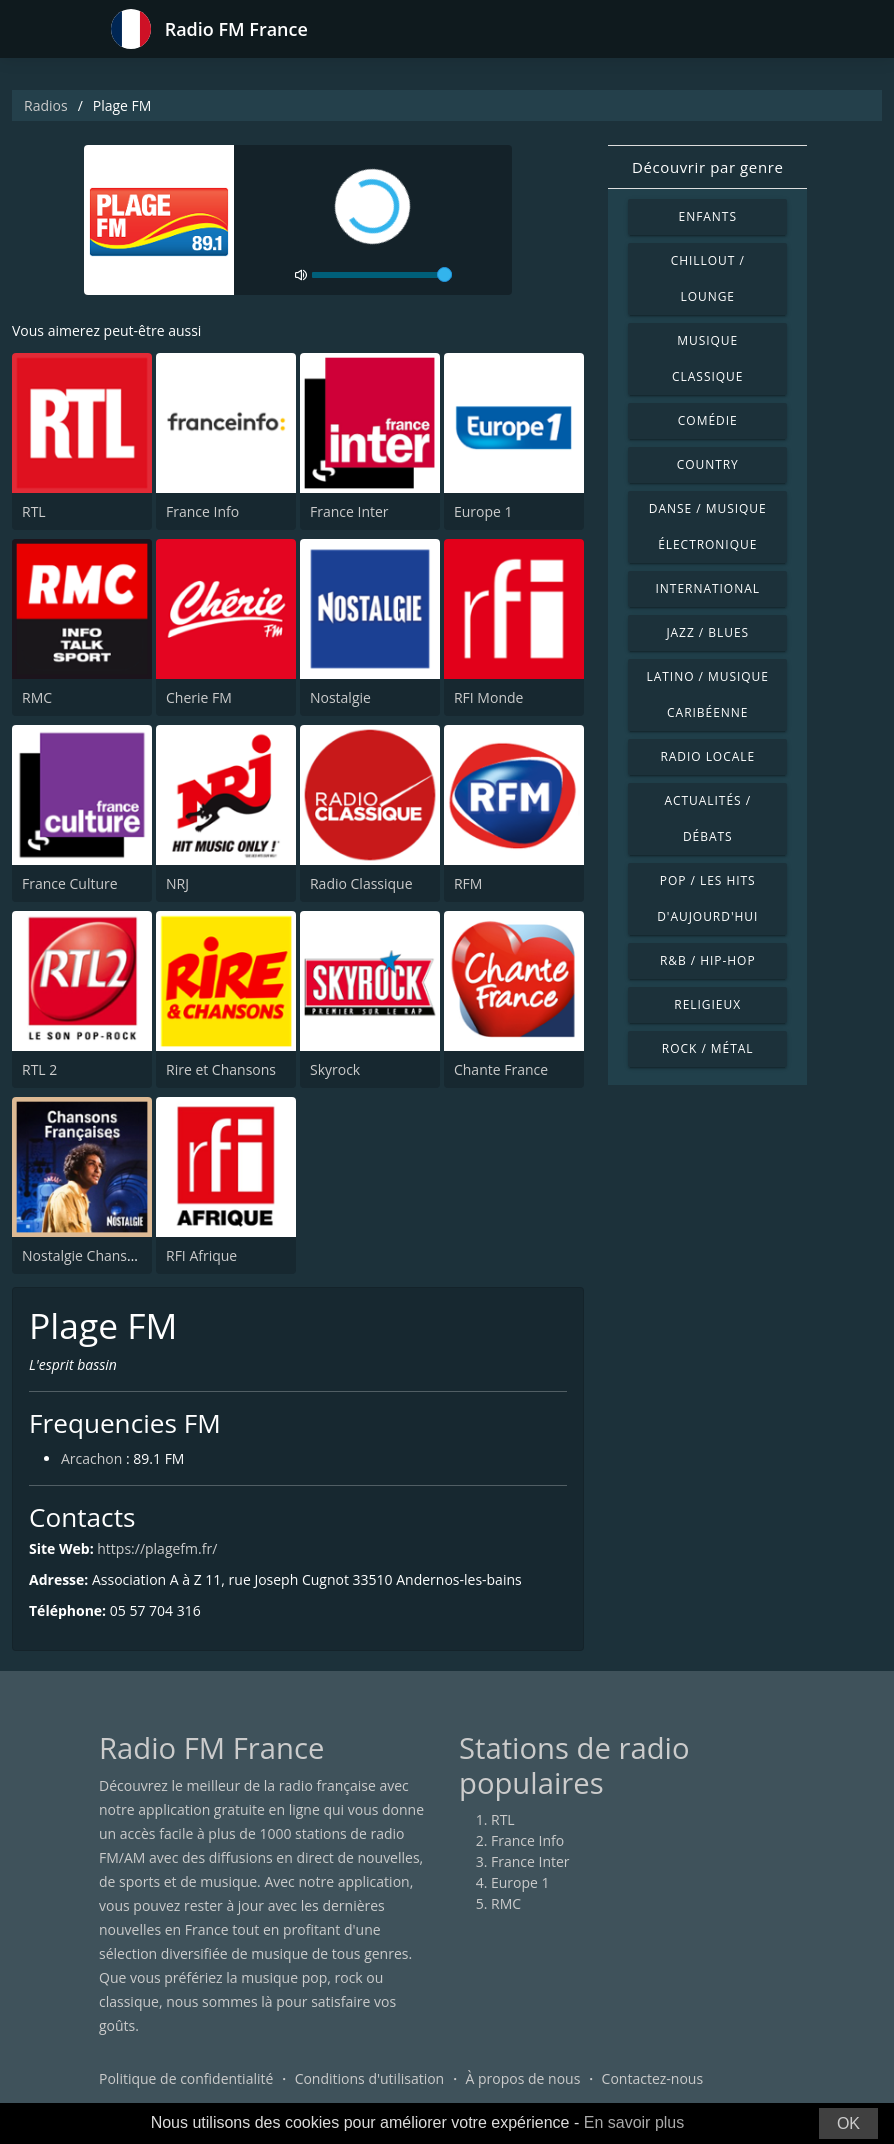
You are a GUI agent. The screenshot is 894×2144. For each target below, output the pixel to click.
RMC (37, 697)
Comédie (708, 420)
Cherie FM (199, 697)
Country (708, 464)
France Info (202, 511)
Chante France (501, 1069)
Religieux (707, 1004)
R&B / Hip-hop (708, 960)
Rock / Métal (708, 1048)
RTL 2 (39, 1069)
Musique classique (707, 358)
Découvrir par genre (707, 167)
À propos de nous (522, 2078)
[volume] (382, 275)
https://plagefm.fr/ (157, 1548)
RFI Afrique (201, 1255)
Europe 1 (483, 511)
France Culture (70, 883)
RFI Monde (488, 697)
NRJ (177, 883)
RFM (468, 883)
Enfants (708, 216)
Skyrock (335, 1069)
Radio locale (707, 756)
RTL (34, 511)
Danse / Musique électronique (708, 526)
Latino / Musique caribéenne (708, 694)
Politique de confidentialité (186, 2078)
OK (848, 2123)
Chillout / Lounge (708, 278)
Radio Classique (361, 883)
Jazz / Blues (707, 632)
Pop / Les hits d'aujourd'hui (707, 898)
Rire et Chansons (221, 1069)
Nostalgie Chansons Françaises (122, 1255)
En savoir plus (634, 2122)
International (708, 588)
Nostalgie (340, 697)
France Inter (349, 511)
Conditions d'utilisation (370, 2078)
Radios (46, 105)
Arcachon (91, 1458)
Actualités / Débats (707, 818)
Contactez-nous (653, 2078)
